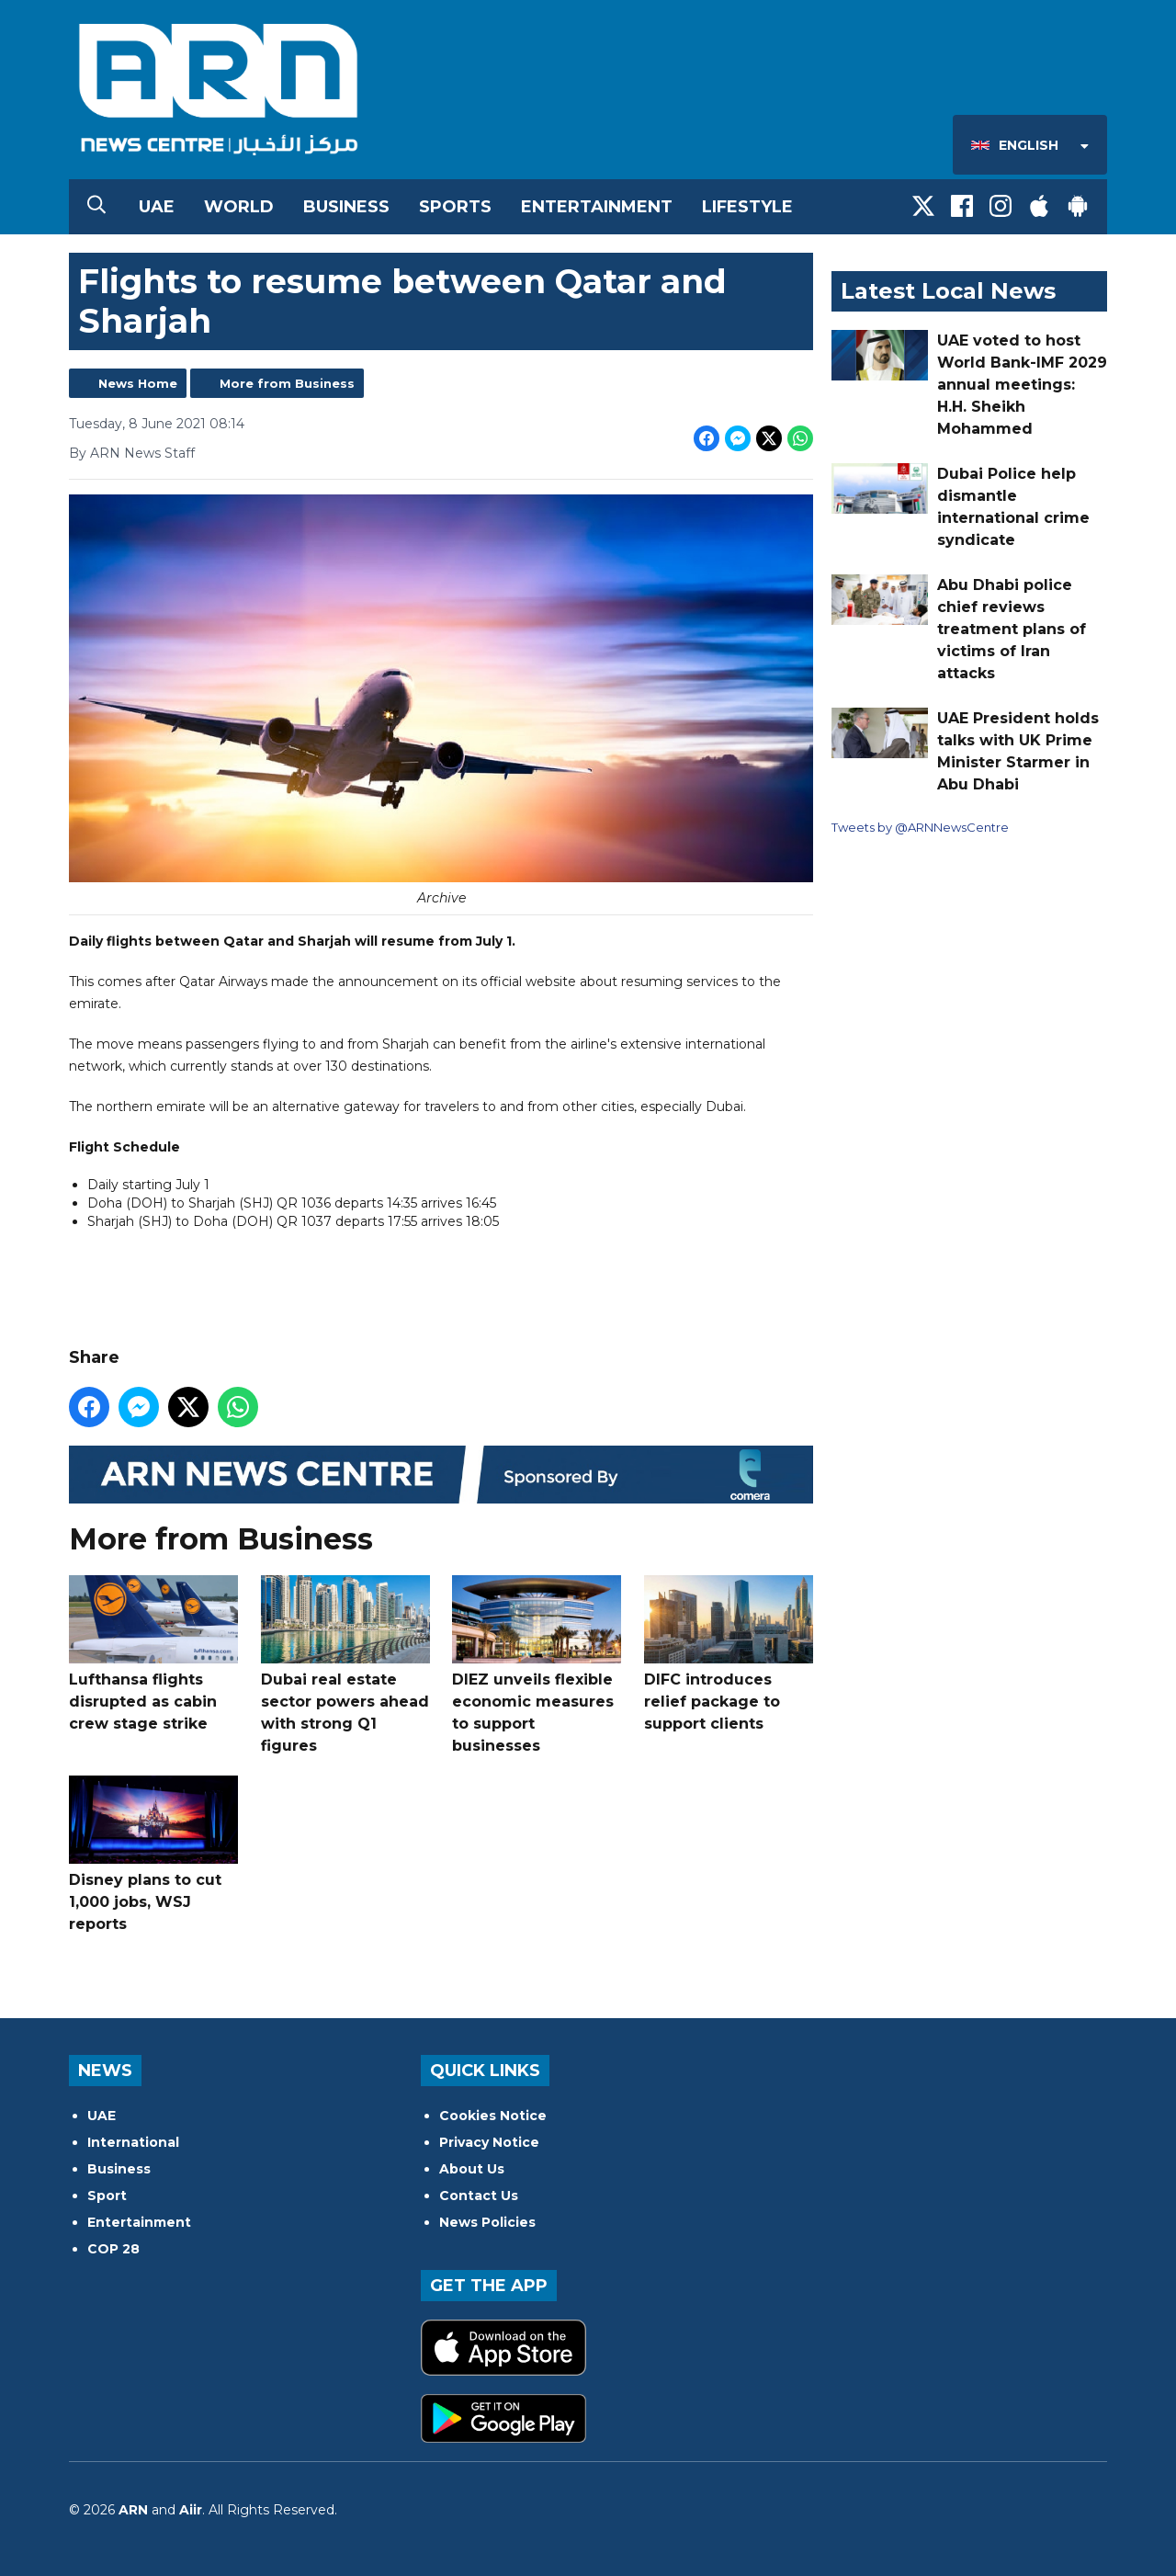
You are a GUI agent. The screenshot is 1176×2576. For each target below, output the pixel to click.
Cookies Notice (493, 2115)
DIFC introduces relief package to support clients (728, 1654)
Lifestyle (747, 207)
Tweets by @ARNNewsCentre (920, 827)
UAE (157, 207)
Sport (107, 2195)
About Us (471, 2169)
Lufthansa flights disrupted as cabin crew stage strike (153, 1654)
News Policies (487, 2222)
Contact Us (478, 2195)
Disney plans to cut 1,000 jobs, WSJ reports (153, 1855)
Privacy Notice (489, 2142)
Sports (455, 207)
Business (346, 207)
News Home (137, 383)
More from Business (287, 383)
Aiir (190, 2510)
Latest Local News (948, 291)
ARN (133, 2510)
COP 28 (113, 2249)
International (133, 2142)
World (239, 207)
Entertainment (597, 207)
